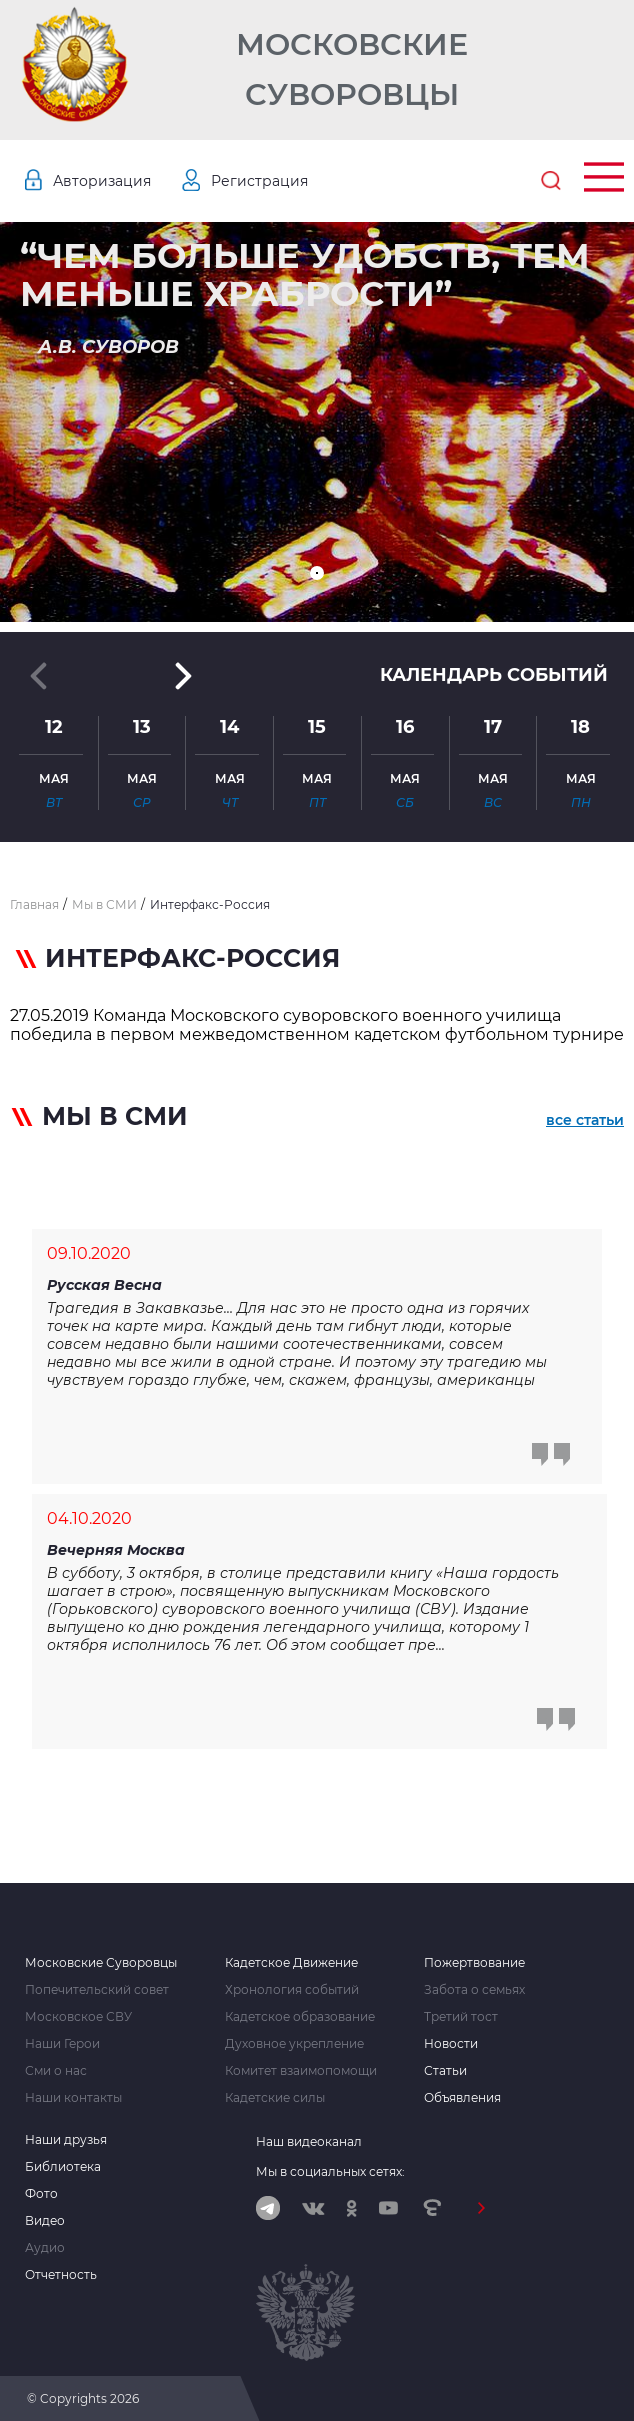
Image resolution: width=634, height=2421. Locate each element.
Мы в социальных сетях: (330, 2171)
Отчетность (61, 2275)
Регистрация (259, 181)
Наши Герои (62, 2044)
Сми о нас (56, 2071)
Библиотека (63, 2167)
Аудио (45, 2248)
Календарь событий (494, 675)
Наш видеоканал (309, 2141)
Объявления (462, 2098)
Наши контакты (73, 2098)
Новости (451, 2044)
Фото (41, 2194)
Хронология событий (292, 1990)
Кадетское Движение (291, 1963)
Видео (45, 2221)
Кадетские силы (275, 2098)
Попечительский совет (97, 1990)
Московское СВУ (78, 2017)
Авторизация (102, 181)
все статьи (585, 1120)
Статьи (445, 2071)
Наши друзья (66, 2140)
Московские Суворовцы (352, 69)
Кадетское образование (300, 2017)
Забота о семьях (474, 1990)
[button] (317, 573)
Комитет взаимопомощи (301, 2071)
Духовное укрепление (294, 2044)
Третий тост (461, 2017)
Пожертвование (474, 1963)
